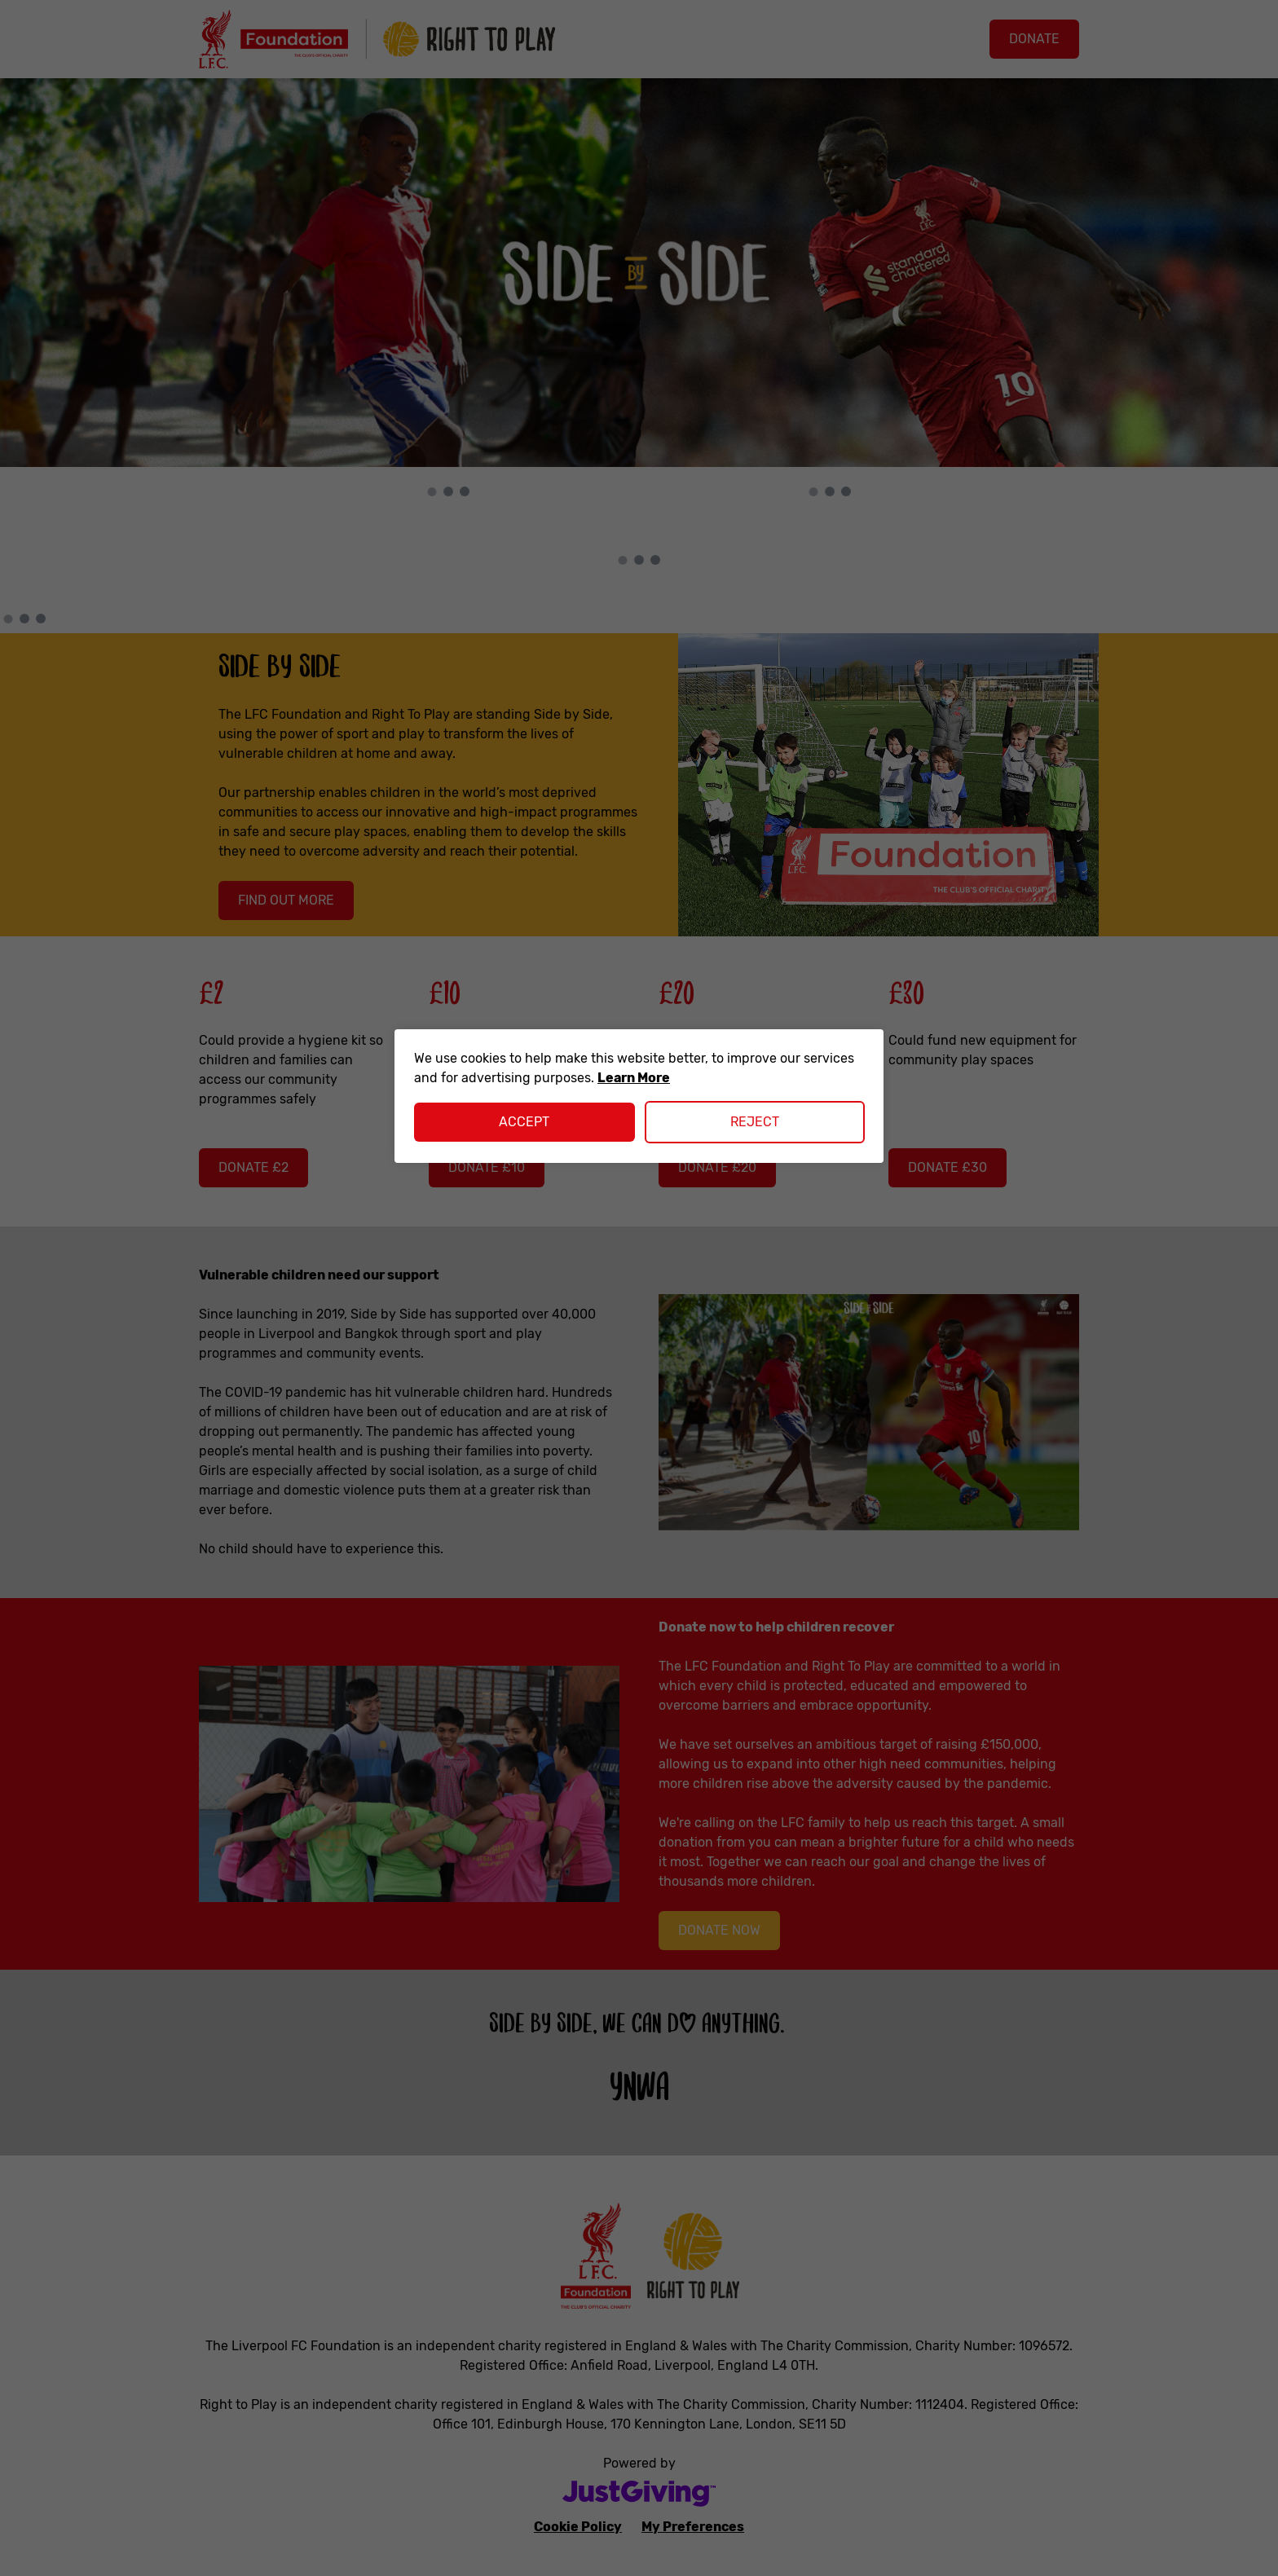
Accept (524, 1121)
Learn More (633, 1077)
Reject (754, 1121)
